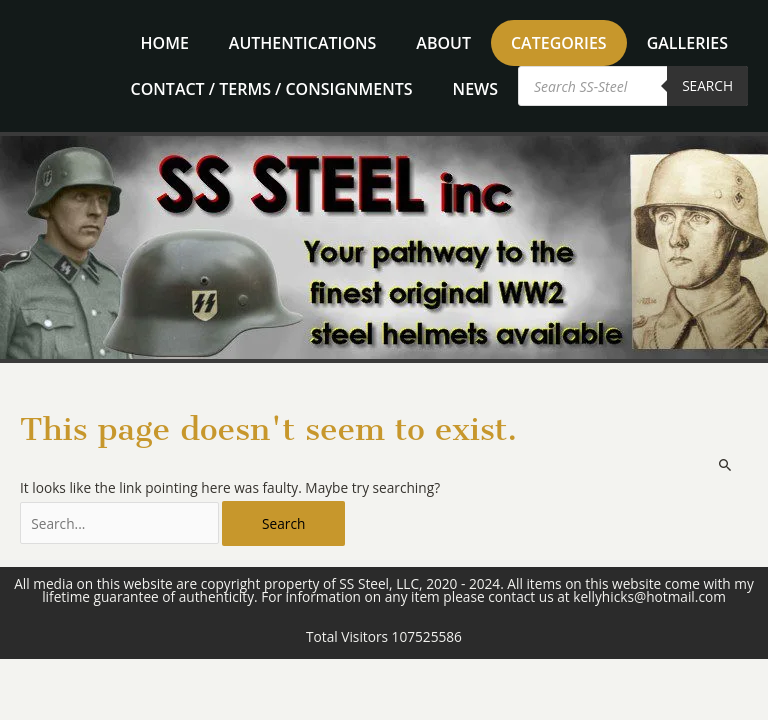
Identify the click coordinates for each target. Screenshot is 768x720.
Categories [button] (559, 43)
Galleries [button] (687, 43)
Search (707, 85)
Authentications (302, 43)
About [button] (443, 43)
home (165, 43)
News (475, 89)
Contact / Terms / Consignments (272, 89)
